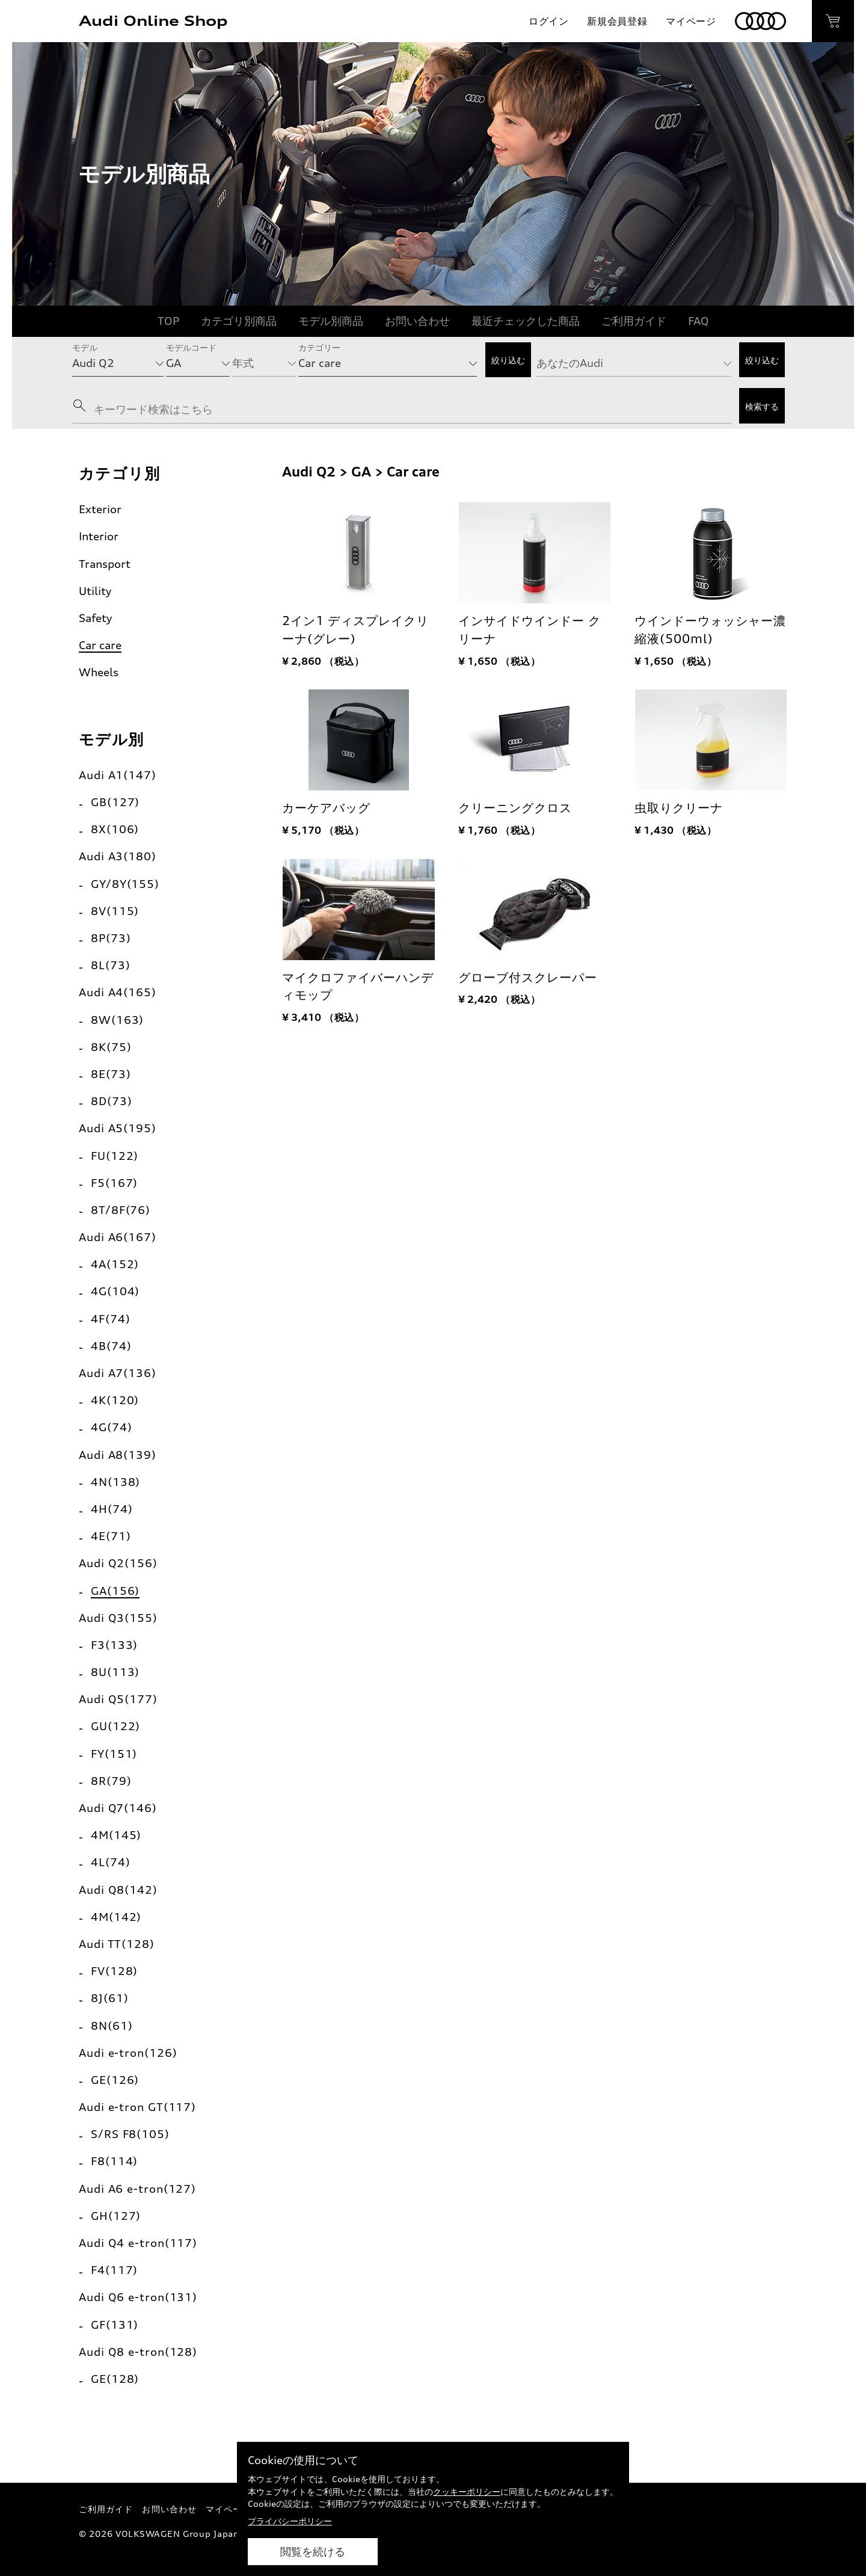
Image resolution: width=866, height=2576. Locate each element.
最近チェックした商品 (525, 320)
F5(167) (114, 1182)
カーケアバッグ (326, 808)
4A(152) (115, 1264)
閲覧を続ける (312, 2552)
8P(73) (111, 937)
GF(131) (114, 2324)
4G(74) (111, 1427)
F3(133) (114, 1644)
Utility (95, 590)
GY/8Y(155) (125, 883)
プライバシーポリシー (290, 2521)
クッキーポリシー (466, 2491)
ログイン (549, 21)
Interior (98, 536)
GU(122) (115, 1726)
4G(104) (115, 1291)
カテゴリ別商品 (239, 320)
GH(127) (116, 2215)
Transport (105, 563)
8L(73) (110, 965)
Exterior (100, 509)
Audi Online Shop (153, 21)
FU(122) (114, 1155)
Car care (100, 645)
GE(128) (115, 2378)
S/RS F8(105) (130, 2133)
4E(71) (111, 1535)
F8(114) (114, 2161)
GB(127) (115, 802)
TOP (168, 320)
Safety (95, 617)
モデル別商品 (330, 320)
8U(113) (115, 1671)
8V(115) (115, 910)
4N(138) (115, 1481)
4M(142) (116, 1916)
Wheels (98, 672)
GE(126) (115, 2079)
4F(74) (110, 1318)
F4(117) (114, 2269)
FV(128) (114, 1970)
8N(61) (111, 2025)
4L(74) (110, 1862)
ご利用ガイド (633, 320)
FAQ (698, 320)
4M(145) (116, 1834)
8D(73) (111, 1101)
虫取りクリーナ (678, 808)
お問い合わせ (417, 320)
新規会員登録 (617, 21)
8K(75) (111, 1046)
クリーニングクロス (515, 808)
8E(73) (111, 1073)
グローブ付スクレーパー (527, 977)
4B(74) (111, 1345)
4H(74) (111, 1508)
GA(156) (115, 1590)
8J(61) (109, 1997)
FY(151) (114, 1753)
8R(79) (111, 1780)
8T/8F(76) (120, 1209)
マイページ (691, 21)
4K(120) (115, 1400)
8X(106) (115, 829)
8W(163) (117, 1019)
